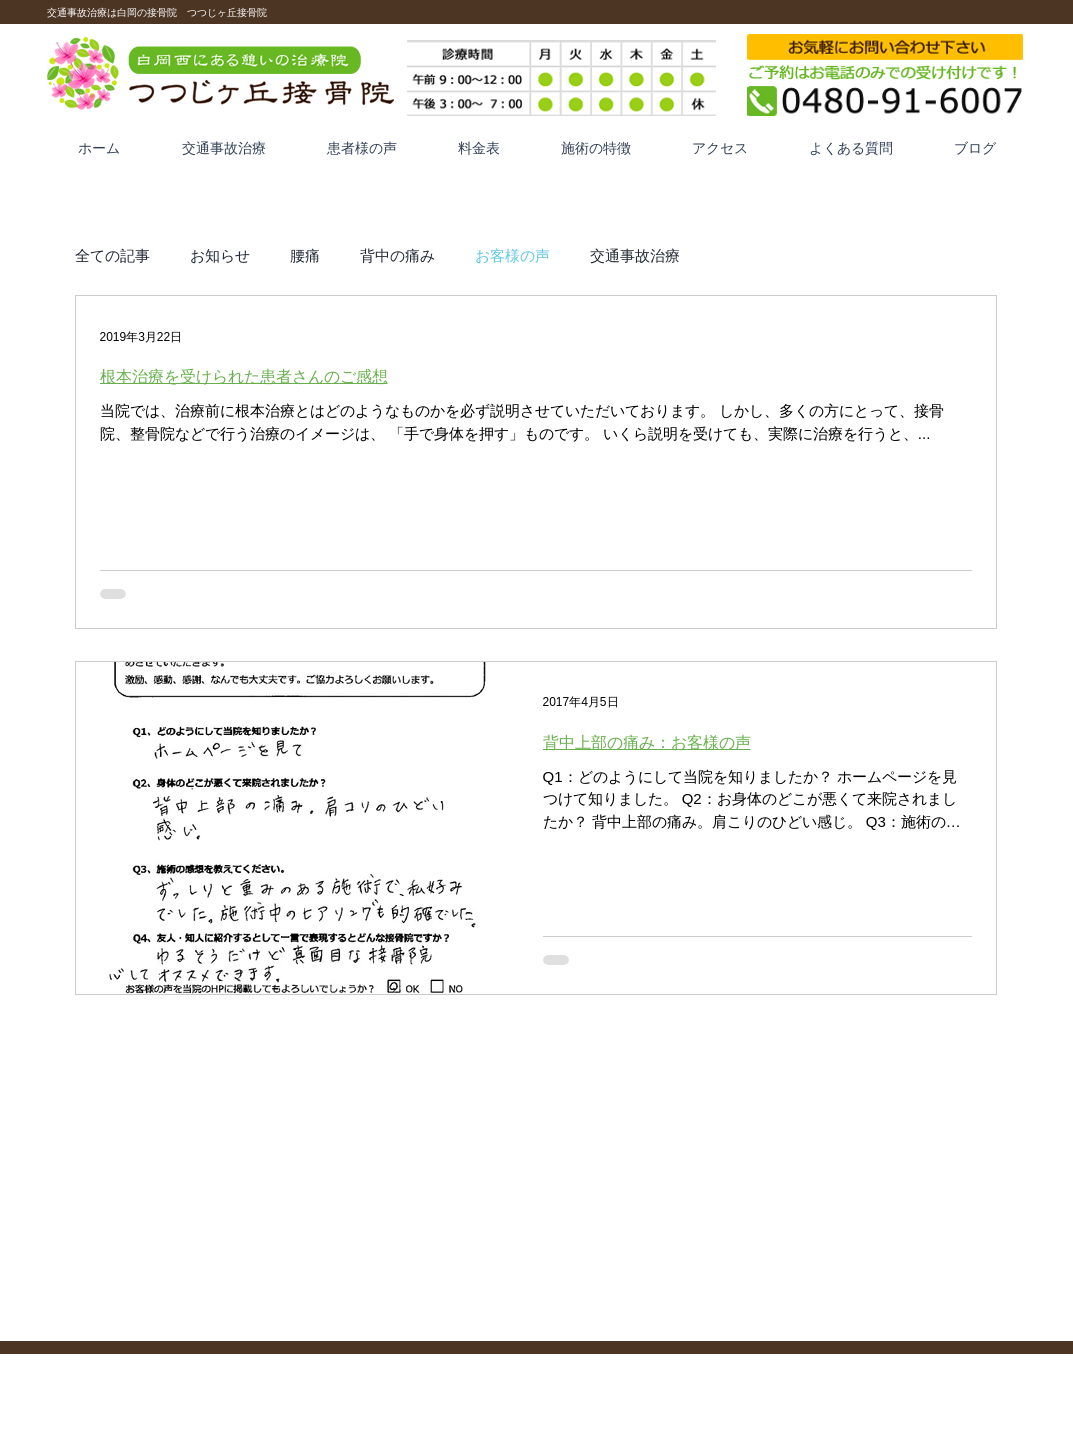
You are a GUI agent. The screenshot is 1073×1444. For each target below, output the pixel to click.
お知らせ (220, 255)
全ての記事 (112, 255)
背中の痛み (397, 255)
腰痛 (305, 255)
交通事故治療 (635, 255)
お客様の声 (512, 255)
